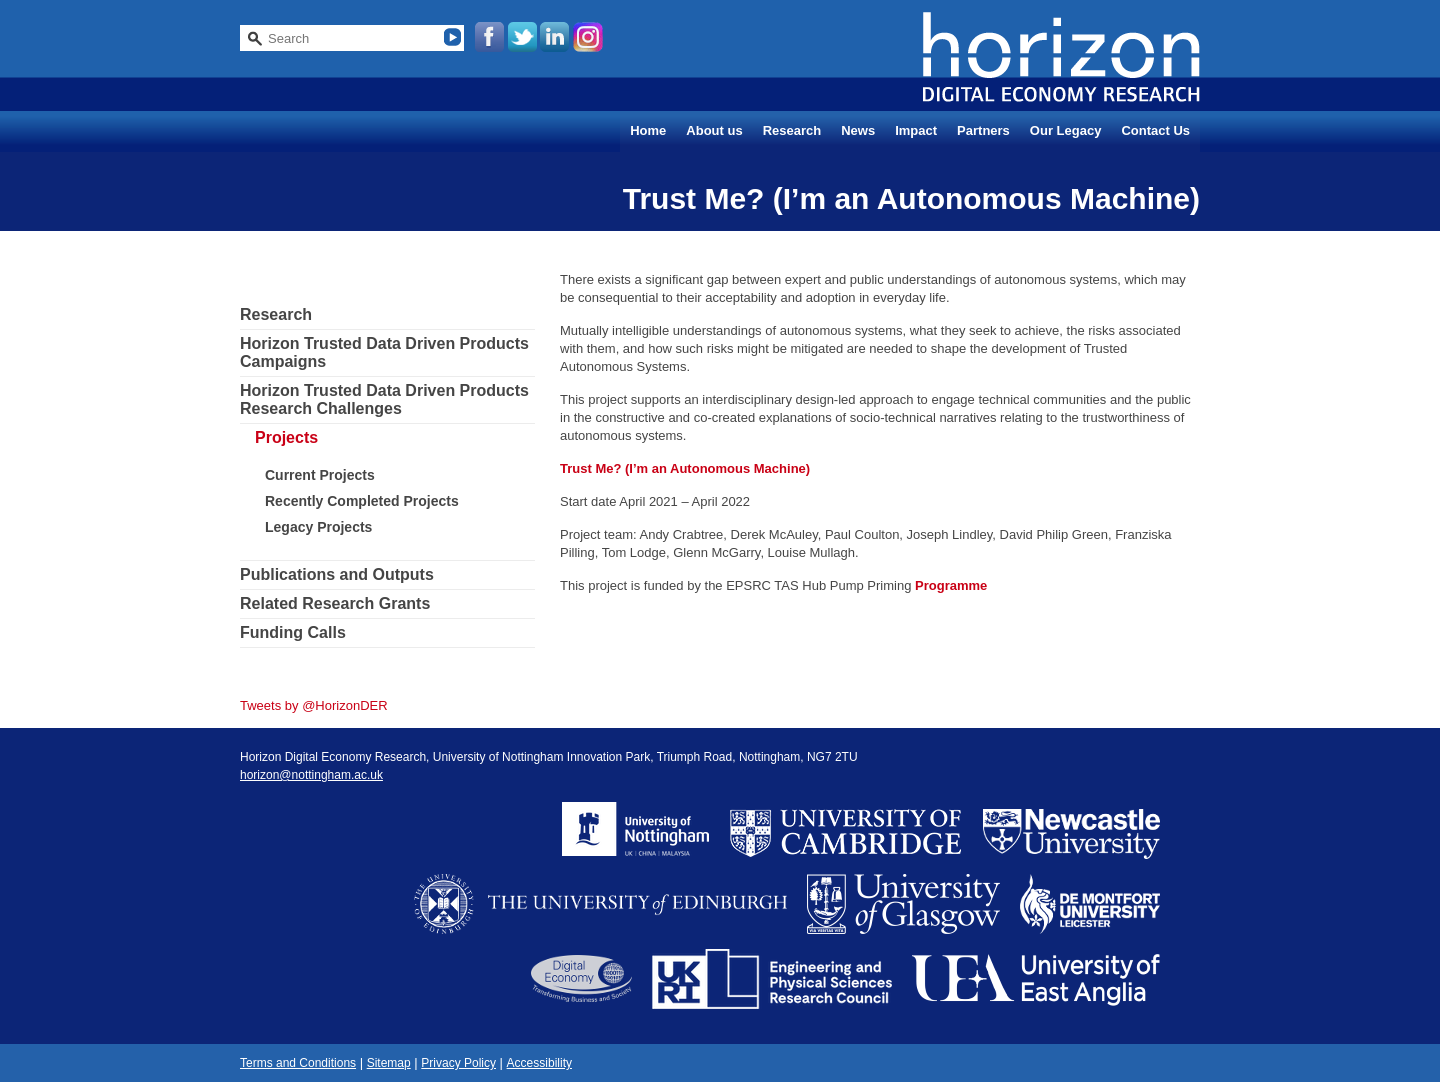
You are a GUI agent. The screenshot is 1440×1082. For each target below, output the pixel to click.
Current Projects (320, 475)
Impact (916, 130)
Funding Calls (293, 632)
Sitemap (389, 1063)
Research (792, 130)
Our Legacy (1066, 130)
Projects (286, 437)
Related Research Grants (335, 603)
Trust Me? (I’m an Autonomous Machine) (685, 468)
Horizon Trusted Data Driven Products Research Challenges (384, 399)
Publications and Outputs (337, 574)
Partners (983, 130)
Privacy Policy (458, 1063)
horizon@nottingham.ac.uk (311, 775)
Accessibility (539, 1063)
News (858, 130)
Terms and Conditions (298, 1063)
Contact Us (1155, 130)
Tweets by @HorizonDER (314, 705)
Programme (951, 585)
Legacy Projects (318, 527)
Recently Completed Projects (362, 501)
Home (648, 130)
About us (714, 130)
